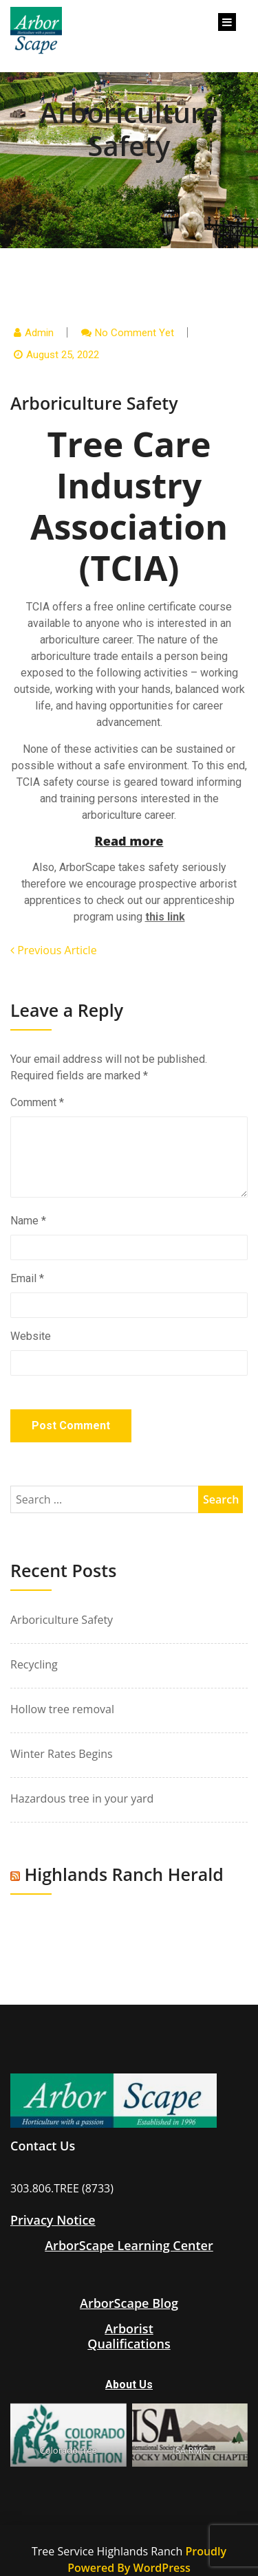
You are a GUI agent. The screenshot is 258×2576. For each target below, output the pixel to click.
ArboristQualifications (128, 2336)
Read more (129, 841)
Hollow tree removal (62, 1709)
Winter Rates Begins (61, 1753)
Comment (37, 1102)
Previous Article (53, 950)
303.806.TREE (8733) (62, 2188)
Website (30, 1336)
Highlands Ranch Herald (124, 1874)
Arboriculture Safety (61, 1619)
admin (39, 333)
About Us (129, 2384)
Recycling (34, 1664)
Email (27, 1278)
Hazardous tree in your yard (81, 1798)
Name (28, 1220)
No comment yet (134, 333)
